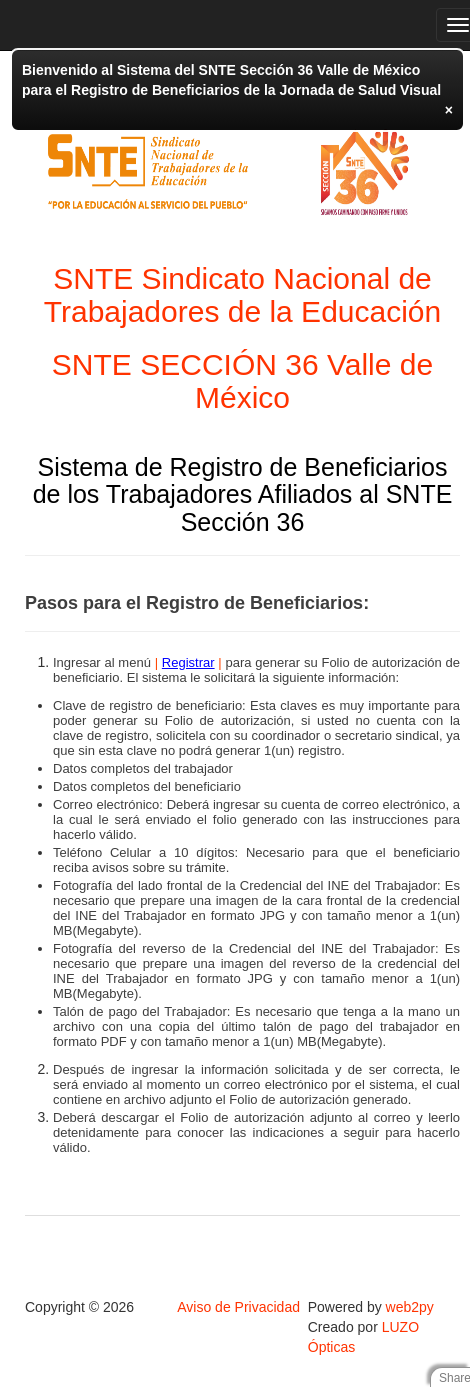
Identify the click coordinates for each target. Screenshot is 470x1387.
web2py (410, 1307)
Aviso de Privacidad (238, 1307)
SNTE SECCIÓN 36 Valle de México (242, 381)
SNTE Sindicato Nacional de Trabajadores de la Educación (242, 295)
